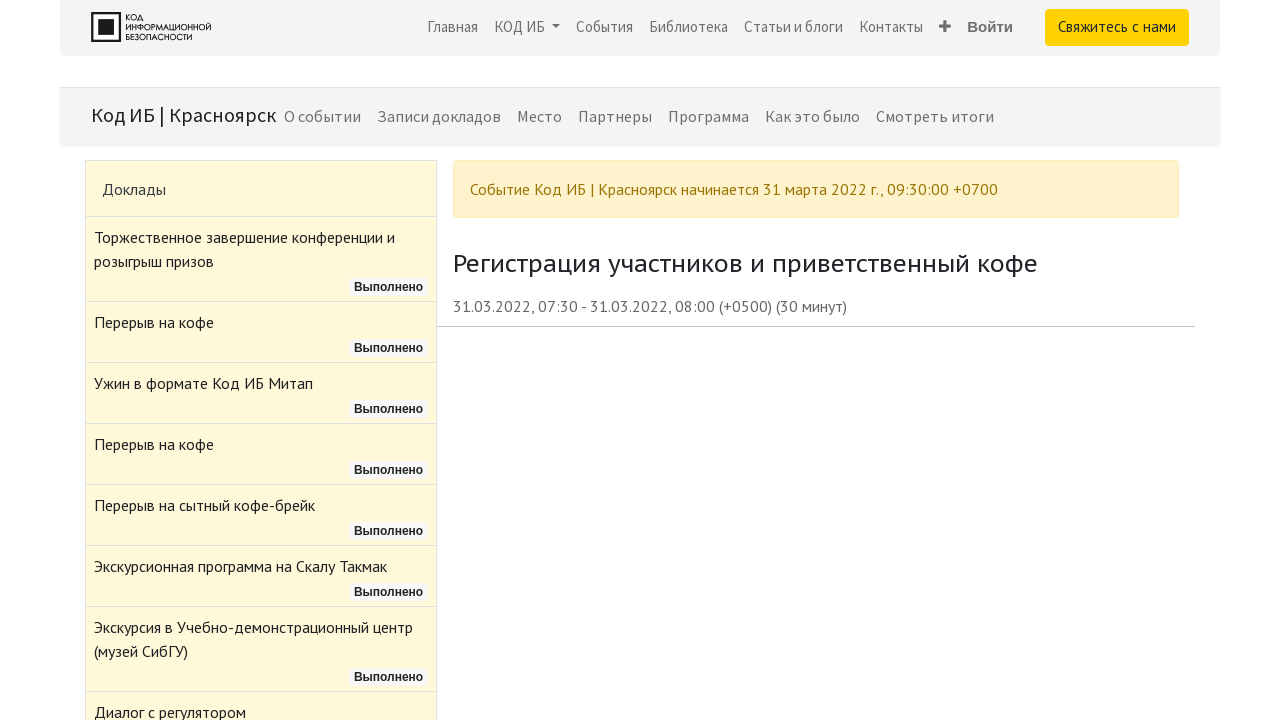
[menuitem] (452, 27)
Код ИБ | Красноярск (183, 114)
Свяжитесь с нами (1117, 26)
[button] (945, 27)
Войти (990, 26)
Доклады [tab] (134, 189)
